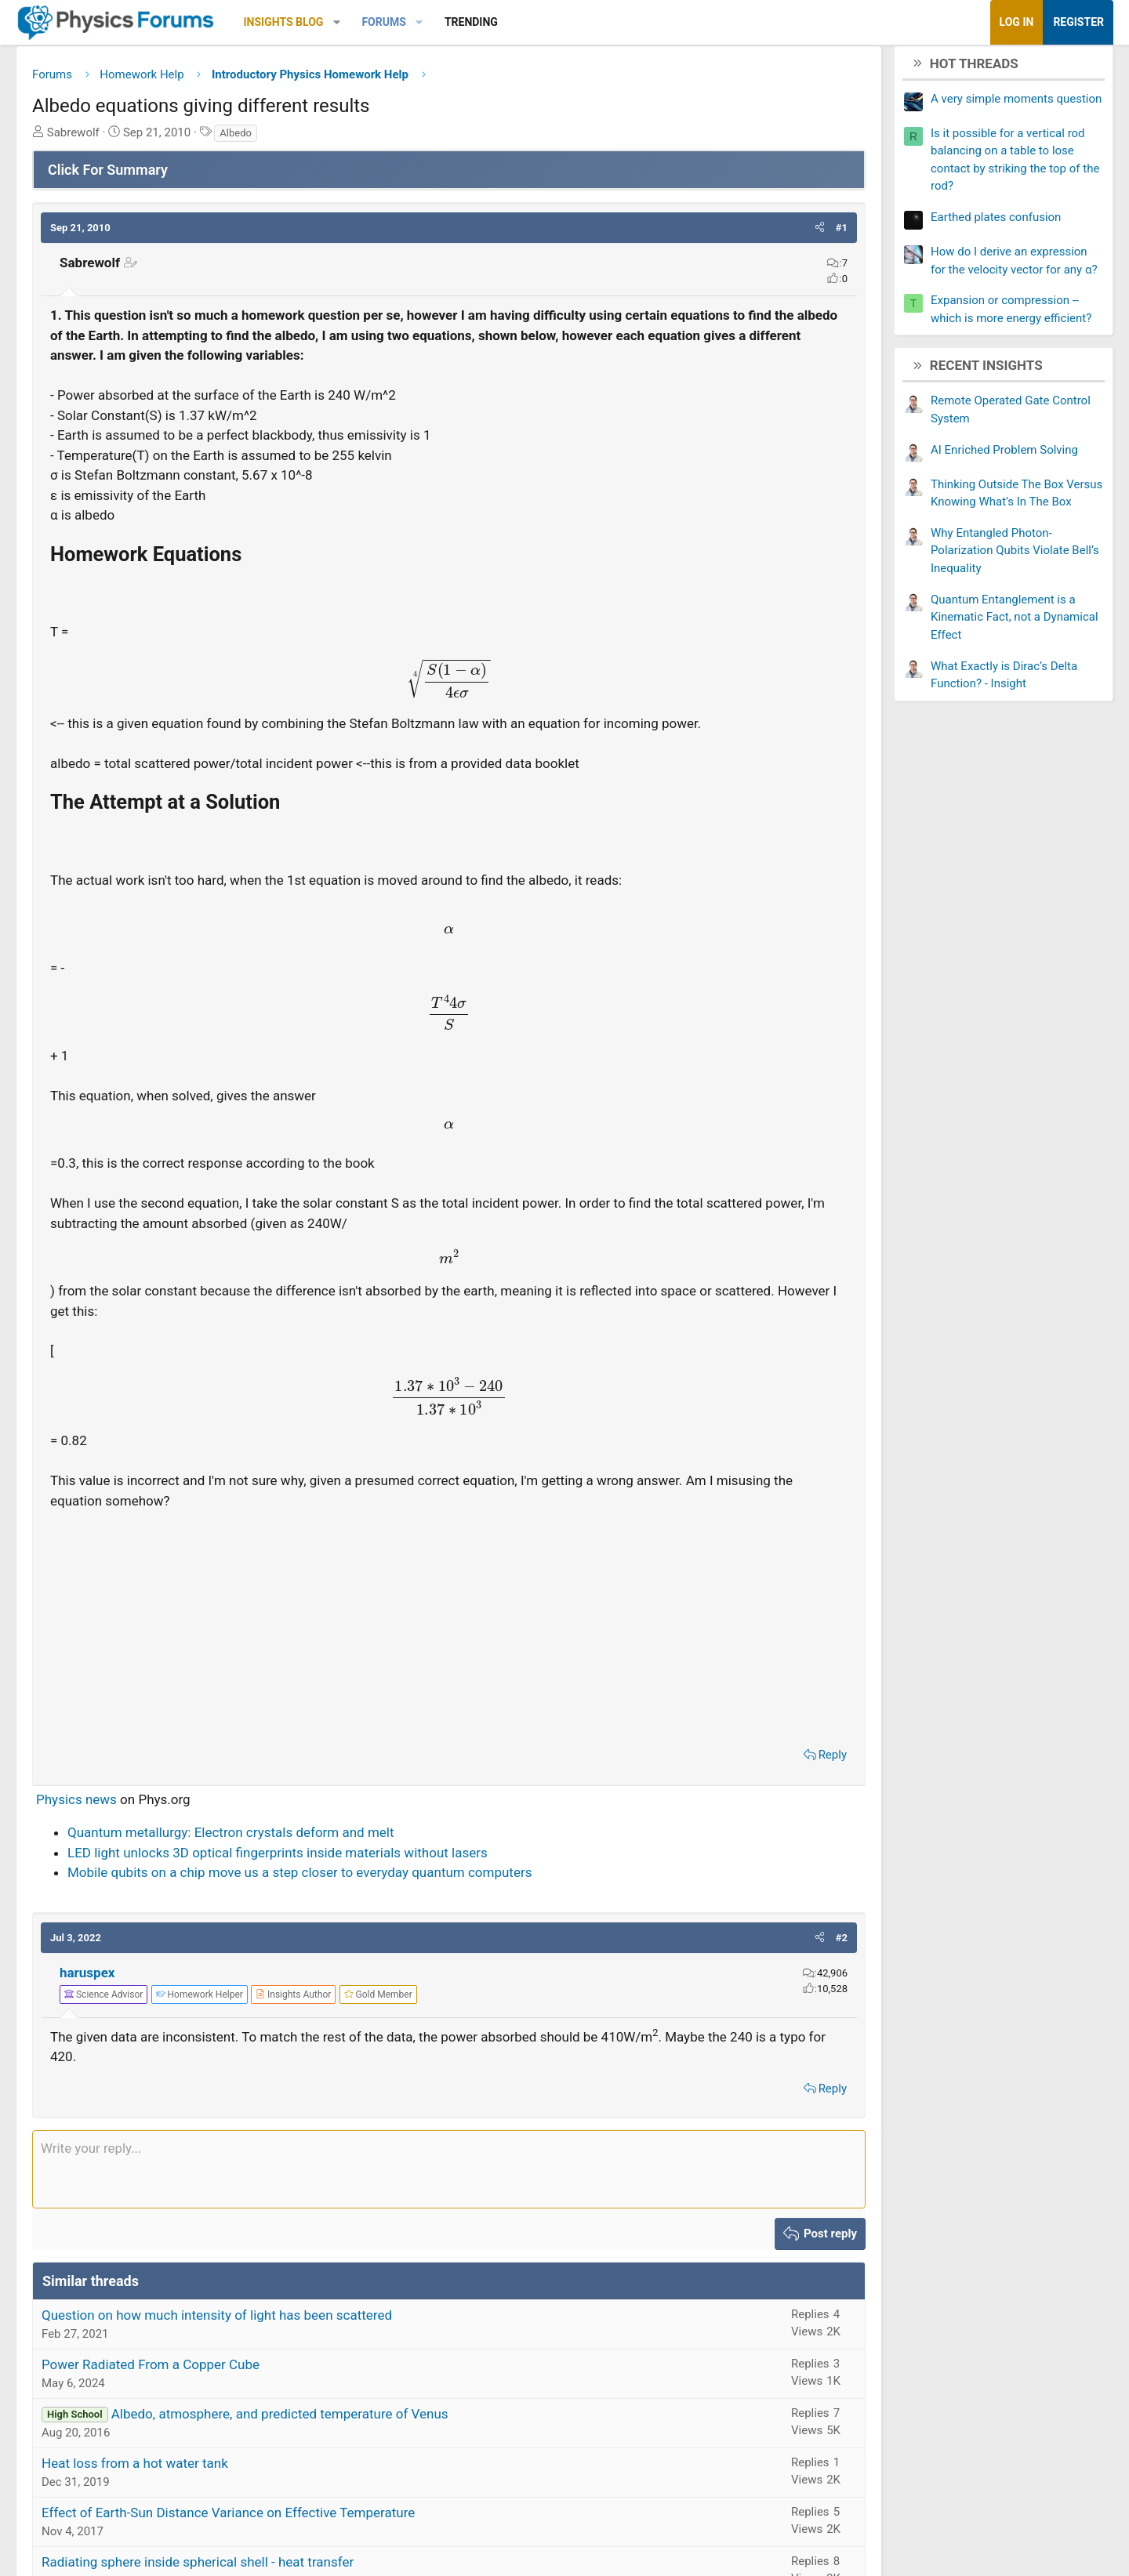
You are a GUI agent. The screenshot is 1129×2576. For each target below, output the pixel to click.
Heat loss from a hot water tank (209, 2489)
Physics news (151, 1825)
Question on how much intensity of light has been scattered (291, 2341)
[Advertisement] (449, 1649)
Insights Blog (358, 22)
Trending (545, 22)
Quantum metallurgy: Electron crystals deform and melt (305, 1858)
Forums (458, 22)
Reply (758, 1780)
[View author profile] (367, 2020)
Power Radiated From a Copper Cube (225, 2390)
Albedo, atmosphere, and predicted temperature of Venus (354, 2439)
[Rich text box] (449, 2195)
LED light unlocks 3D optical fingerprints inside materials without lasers (352, 1878)
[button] (411, 22)
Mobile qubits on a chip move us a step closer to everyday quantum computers (374, 1898)
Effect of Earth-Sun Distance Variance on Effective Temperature (302, 2538)
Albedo (310, 138)
